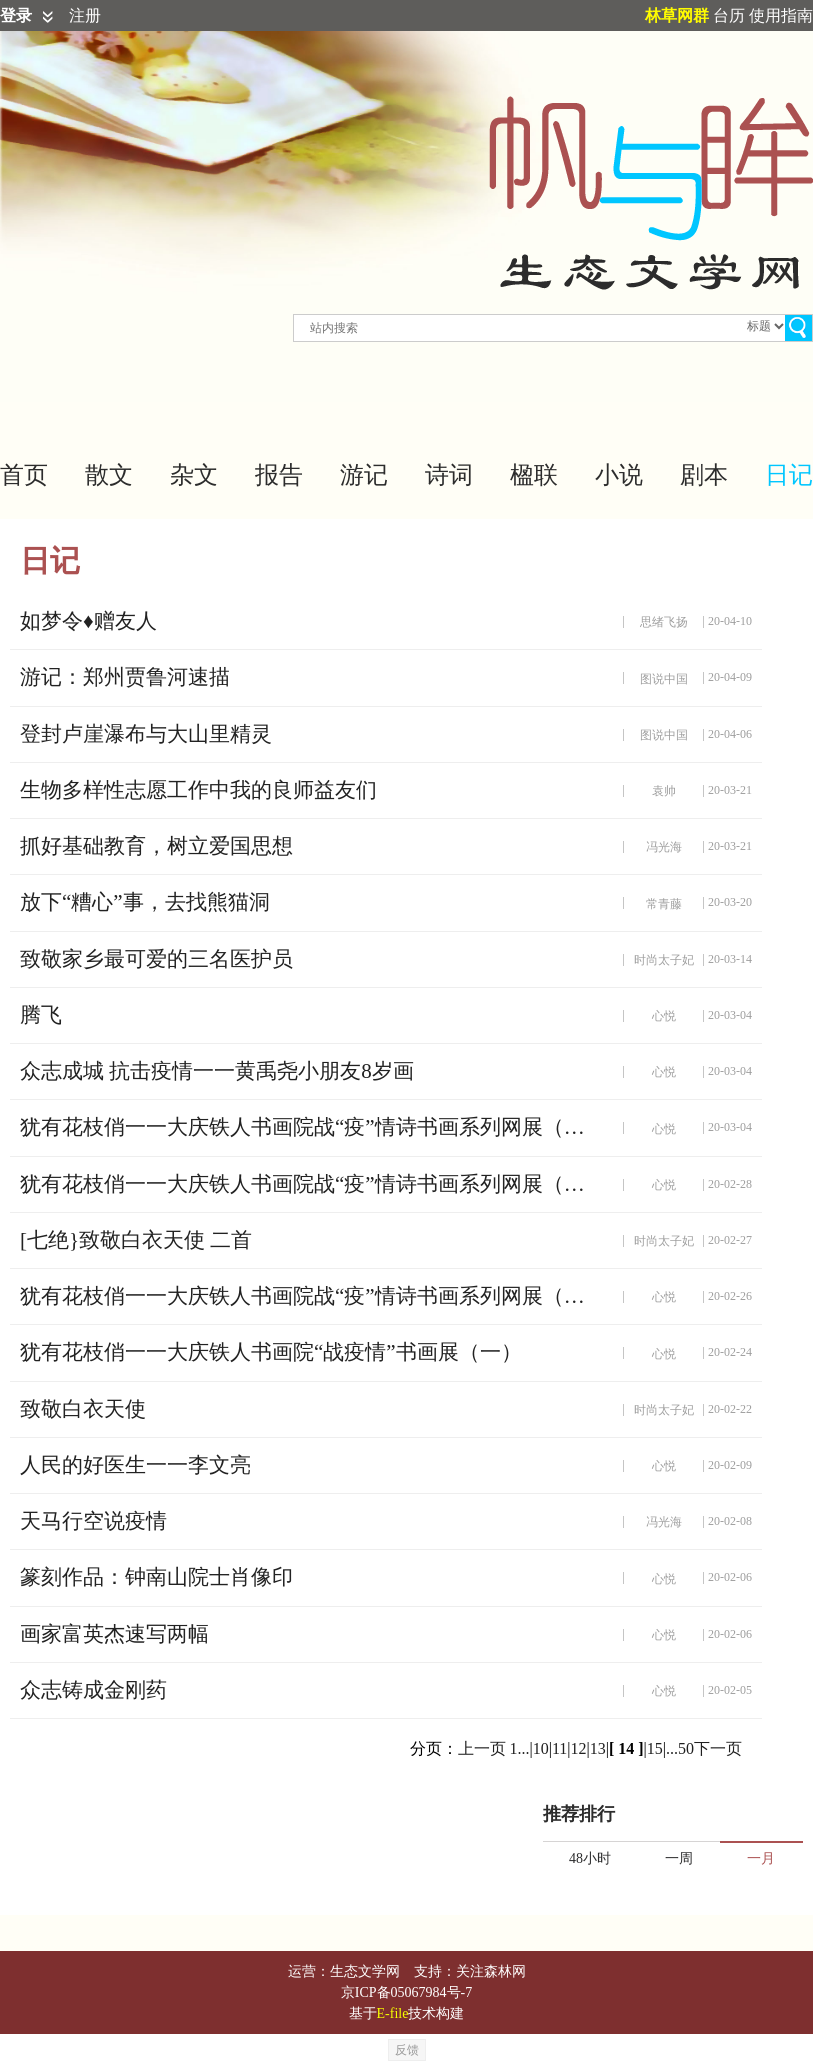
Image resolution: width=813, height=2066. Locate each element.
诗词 (449, 475)
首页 (24, 475)
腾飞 (41, 1015)
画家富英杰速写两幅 (114, 1634)
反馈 (407, 2050)
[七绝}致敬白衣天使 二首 (136, 1240)
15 (655, 1748)
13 (598, 1748)
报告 (279, 475)
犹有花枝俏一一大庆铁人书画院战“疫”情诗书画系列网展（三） (309, 1184)
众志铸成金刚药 (93, 1690)
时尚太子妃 (664, 960)
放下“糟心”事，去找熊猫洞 (145, 902)
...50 (680, 1748)
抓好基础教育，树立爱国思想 (156, 846)
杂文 (194, 475)
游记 (364, 475)
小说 (619, 475)
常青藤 (664, 904)
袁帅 (664, 791)
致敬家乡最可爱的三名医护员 (156, 959)
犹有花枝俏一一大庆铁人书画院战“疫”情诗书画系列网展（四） (309, 1127)
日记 (789, 475)
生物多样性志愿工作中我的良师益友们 (198, 790)
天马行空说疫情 (93, 1521)
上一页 (482, 1748)
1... (520, 1748)
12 (579, 1748)
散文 (109, 475)
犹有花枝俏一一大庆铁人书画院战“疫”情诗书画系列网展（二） (309, 1296)
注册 (85, 15)
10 (541, 1748)
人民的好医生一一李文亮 (135, 1465)
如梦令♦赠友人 (88, 621)
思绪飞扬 (664, 622)
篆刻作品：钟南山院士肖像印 (156, 1577)
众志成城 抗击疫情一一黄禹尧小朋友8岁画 (217, 1071)
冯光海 (664, 847)
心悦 (664, 1016)
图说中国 (664, 679)
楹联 (534, 475)
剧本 (704, 475)
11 (559, 1748)
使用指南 (781, 15)
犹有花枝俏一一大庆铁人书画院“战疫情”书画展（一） (271, 1352)
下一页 (718, 1748)
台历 (729, 15)
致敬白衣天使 (83, 1409)
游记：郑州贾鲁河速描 (125, 677)
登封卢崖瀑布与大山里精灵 (146, 734)
